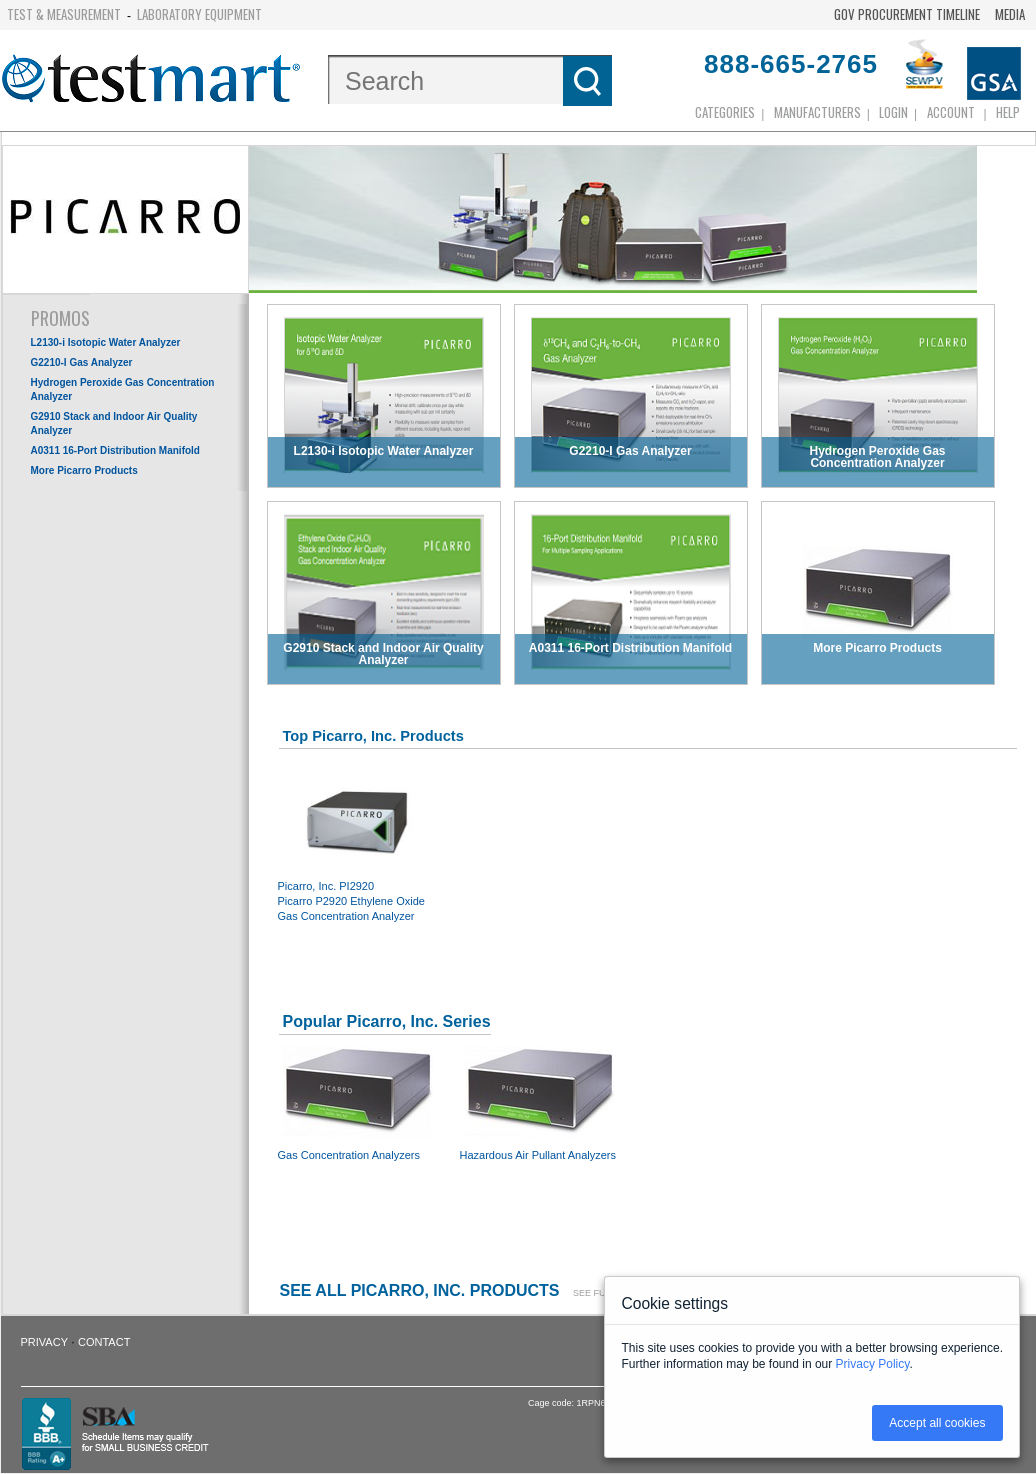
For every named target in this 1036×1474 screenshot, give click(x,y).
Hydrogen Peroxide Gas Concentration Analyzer (123, 389)
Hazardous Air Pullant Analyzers (540, 1101)
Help (1008, 112)
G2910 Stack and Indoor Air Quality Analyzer (114, 423)
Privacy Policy (873, 1364)
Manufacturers (817, 112)
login (893, 112)
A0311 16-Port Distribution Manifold (115, 450)
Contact (104, 1342)
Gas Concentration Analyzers (358, 1101)
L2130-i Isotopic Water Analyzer (106, 342)
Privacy (44, 1342)
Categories (725, 112)
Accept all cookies (937, 1423)
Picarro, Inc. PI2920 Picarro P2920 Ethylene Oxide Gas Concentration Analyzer (358, 847)
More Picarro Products (84, 470)
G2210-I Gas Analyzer (82, 362)
